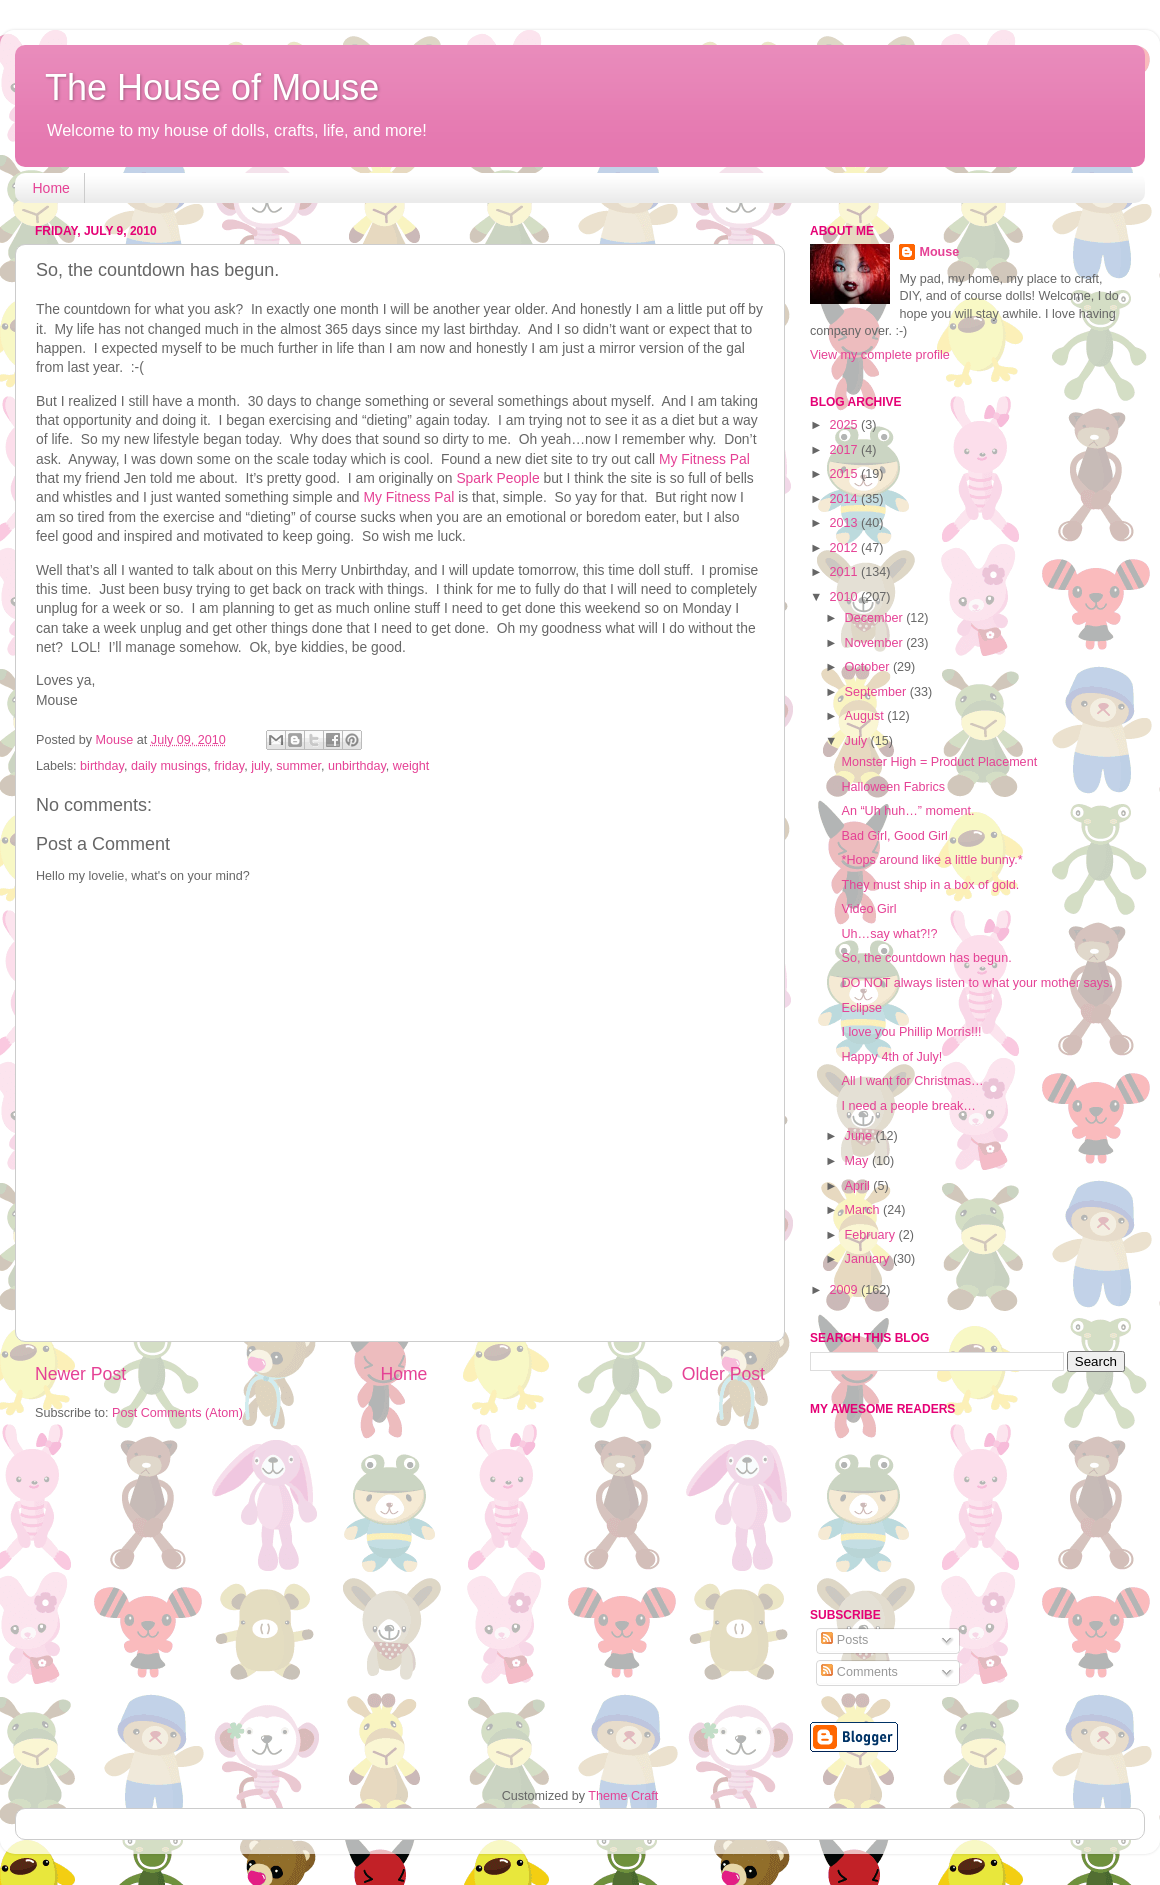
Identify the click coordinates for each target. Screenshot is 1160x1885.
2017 (845, 450)
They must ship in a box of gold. (930, 885)
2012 (845, 548)
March (864, 1210)
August (866, 716)
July (858, 741)
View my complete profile (880, 355)
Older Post (723, 1374)
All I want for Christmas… (912, 1081)
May (858, 1161)
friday (229, 766)
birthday (102, 766)
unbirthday (357, 766)
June (860, 1136)
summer (298, 766)
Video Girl (868, 909)
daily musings (169, 766)
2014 (845, 499)
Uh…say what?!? (889, 934)
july (260, 766)
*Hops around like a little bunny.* (931, 860)
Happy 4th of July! (891, 1057)
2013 (845, 523)
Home (51, 188)
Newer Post (80, 1374)
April (859, 1186)
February (872, 1235)
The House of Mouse (212, 87)
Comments (859, 1672)
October (869, 667)
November (876, 643)
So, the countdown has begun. (926, 958)
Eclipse (861, 1008)
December (876, 618)
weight (411, 766)
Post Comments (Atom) (177, 1413)
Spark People (497, 478)
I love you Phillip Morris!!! (911, 1032)
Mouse (939, 252)
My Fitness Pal (704, 459)
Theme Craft (623, 1796)
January (869, 1259)
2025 (845, 425)
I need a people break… (908, 1106)
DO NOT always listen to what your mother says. (976, 983)
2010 (845, 597)
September (877, 692)
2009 (845, 1290)
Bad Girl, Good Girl (894, 836)
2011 (845, 572)
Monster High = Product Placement (939, 762)
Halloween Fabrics (893, 787)
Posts (844, 1640)
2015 (845, 474)
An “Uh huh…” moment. (907, 811)
